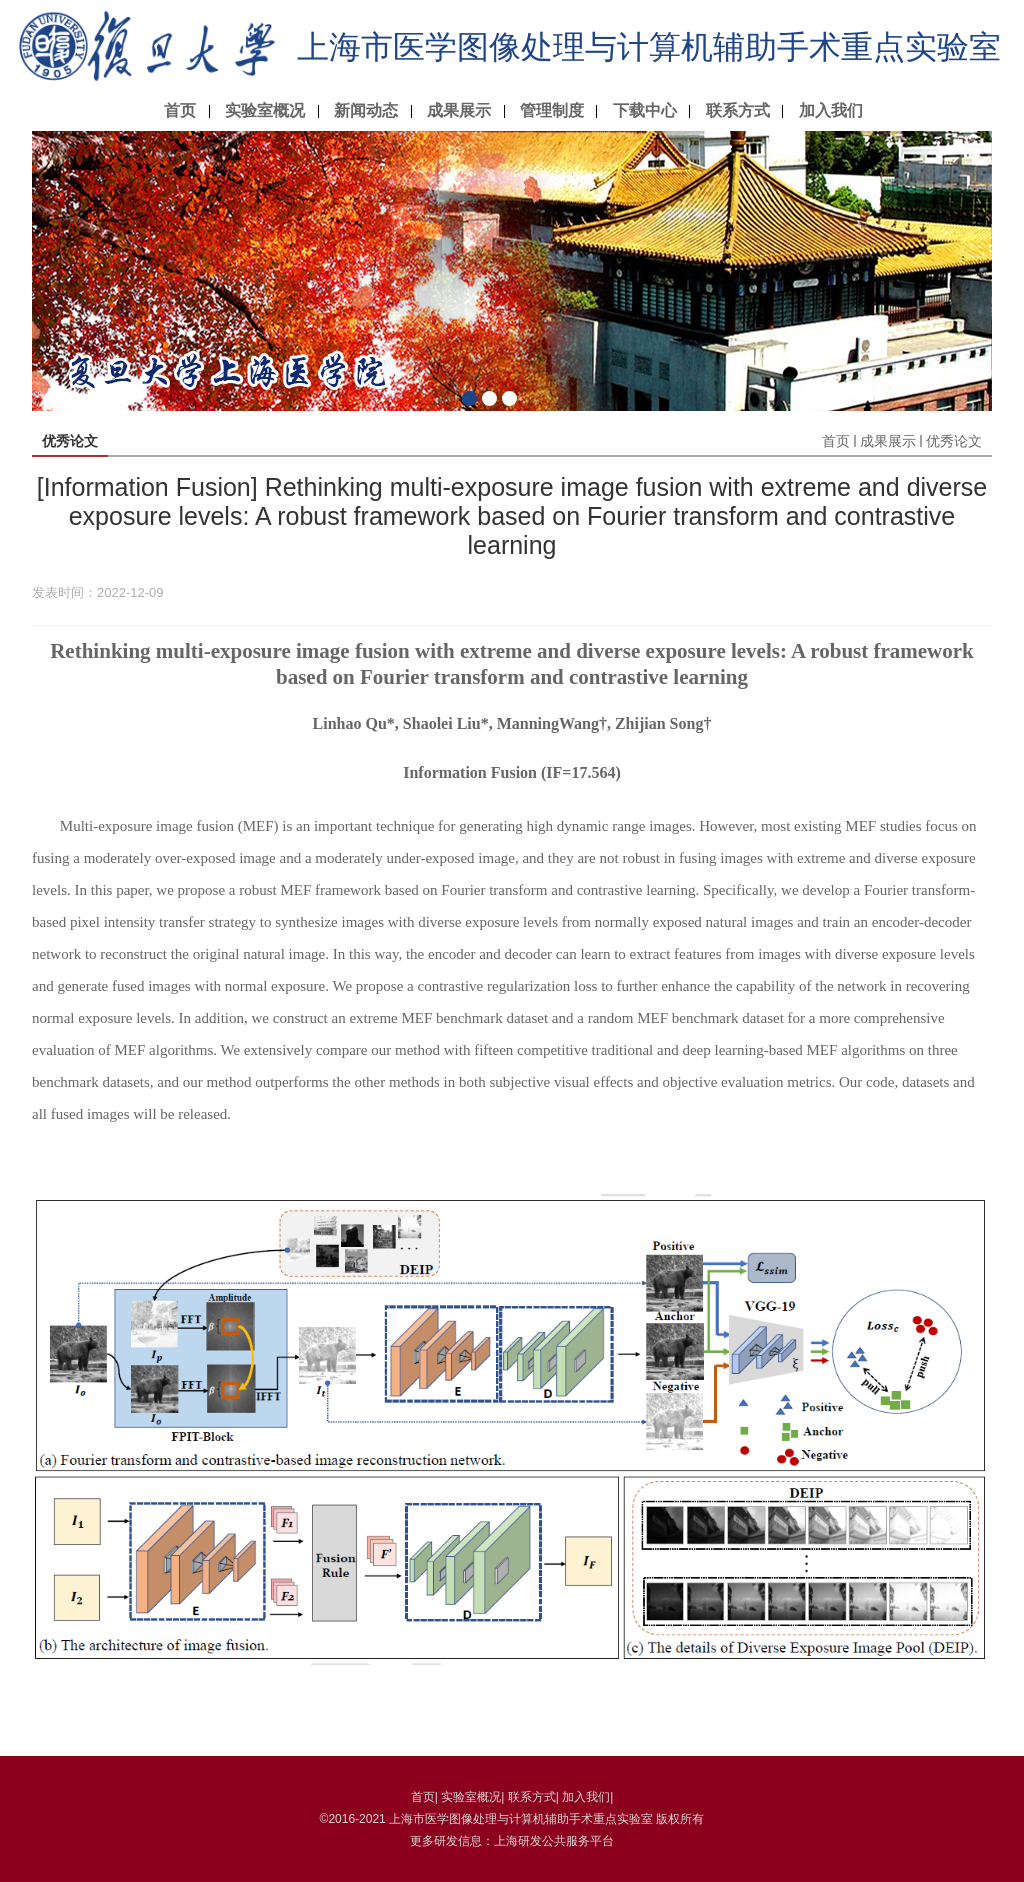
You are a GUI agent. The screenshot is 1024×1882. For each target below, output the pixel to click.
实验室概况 (265, 110)
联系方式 (738, 110)
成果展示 (459, 110)
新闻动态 (366, 110)
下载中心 (645, 110)
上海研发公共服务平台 (554, 1841)
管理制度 (552, 110)
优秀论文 (954, 441)
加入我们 (831, 110)
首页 (180, 110)
